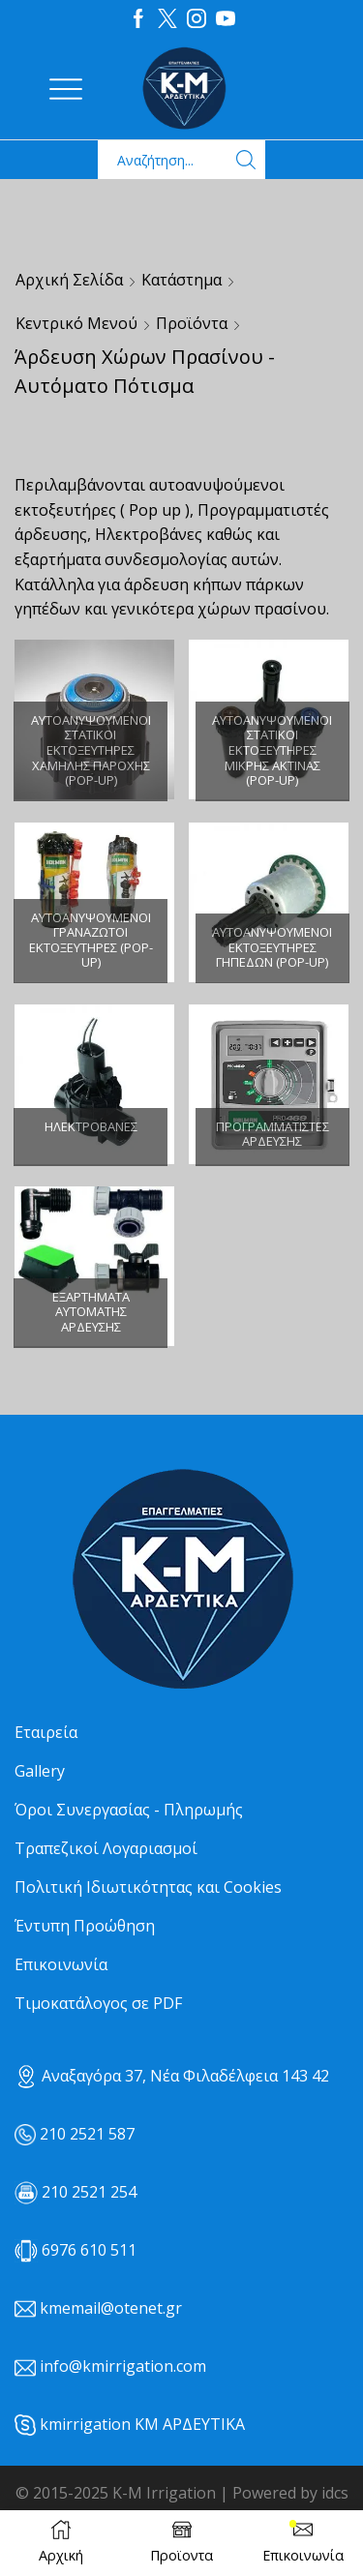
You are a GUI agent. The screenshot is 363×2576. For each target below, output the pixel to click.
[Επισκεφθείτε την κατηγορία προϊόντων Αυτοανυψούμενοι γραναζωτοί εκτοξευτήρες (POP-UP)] (90, 941)
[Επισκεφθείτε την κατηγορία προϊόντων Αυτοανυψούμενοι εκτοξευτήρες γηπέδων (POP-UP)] (268, 902)
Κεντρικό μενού (76, 323)
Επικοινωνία (61, 1964)
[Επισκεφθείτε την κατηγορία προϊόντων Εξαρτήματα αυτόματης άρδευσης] (94, 1266)
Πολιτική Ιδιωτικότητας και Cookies (148, 1887)
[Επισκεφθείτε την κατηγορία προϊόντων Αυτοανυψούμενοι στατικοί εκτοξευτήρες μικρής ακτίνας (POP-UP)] (272, 751)
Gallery (40, 1771)
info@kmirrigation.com (123, 2366)
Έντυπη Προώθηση (85, 1925)
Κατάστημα (181, 279)
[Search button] (246, 159)
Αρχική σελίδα (69, 279)
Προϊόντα (191, 323)
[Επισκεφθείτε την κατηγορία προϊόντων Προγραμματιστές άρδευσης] (268, 1084)
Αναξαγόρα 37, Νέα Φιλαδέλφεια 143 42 (172, 2075)
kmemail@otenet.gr (111, 2308)
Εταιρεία (46, 1732)
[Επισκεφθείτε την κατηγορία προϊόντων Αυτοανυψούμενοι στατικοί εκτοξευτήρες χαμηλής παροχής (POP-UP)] (90, 751)
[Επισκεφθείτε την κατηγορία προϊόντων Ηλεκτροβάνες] (94, 1084)
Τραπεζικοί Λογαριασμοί (106, 1848)
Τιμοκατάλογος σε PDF (98, 2003)
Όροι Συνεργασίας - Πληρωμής (129, 1809)
